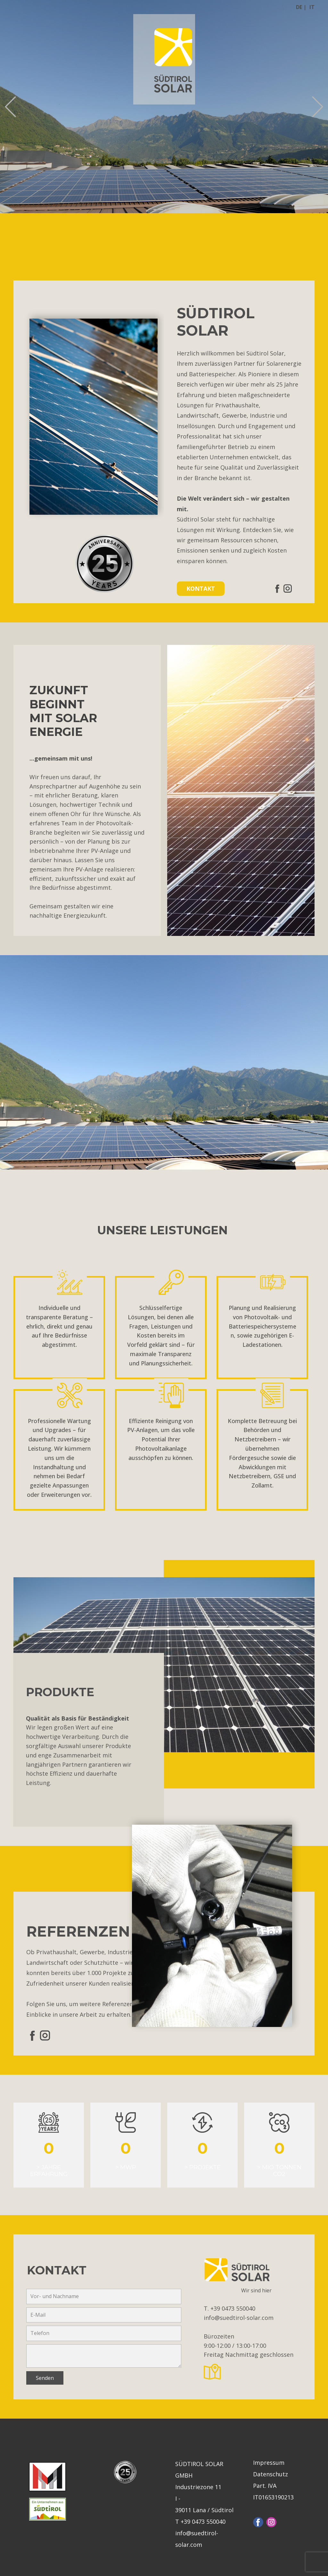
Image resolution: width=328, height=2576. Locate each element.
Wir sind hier (256, 2290)
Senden (45, 2377)
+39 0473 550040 (233, 2308)
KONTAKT (200, 588)
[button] (10, 106)
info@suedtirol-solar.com (239, 2318)
